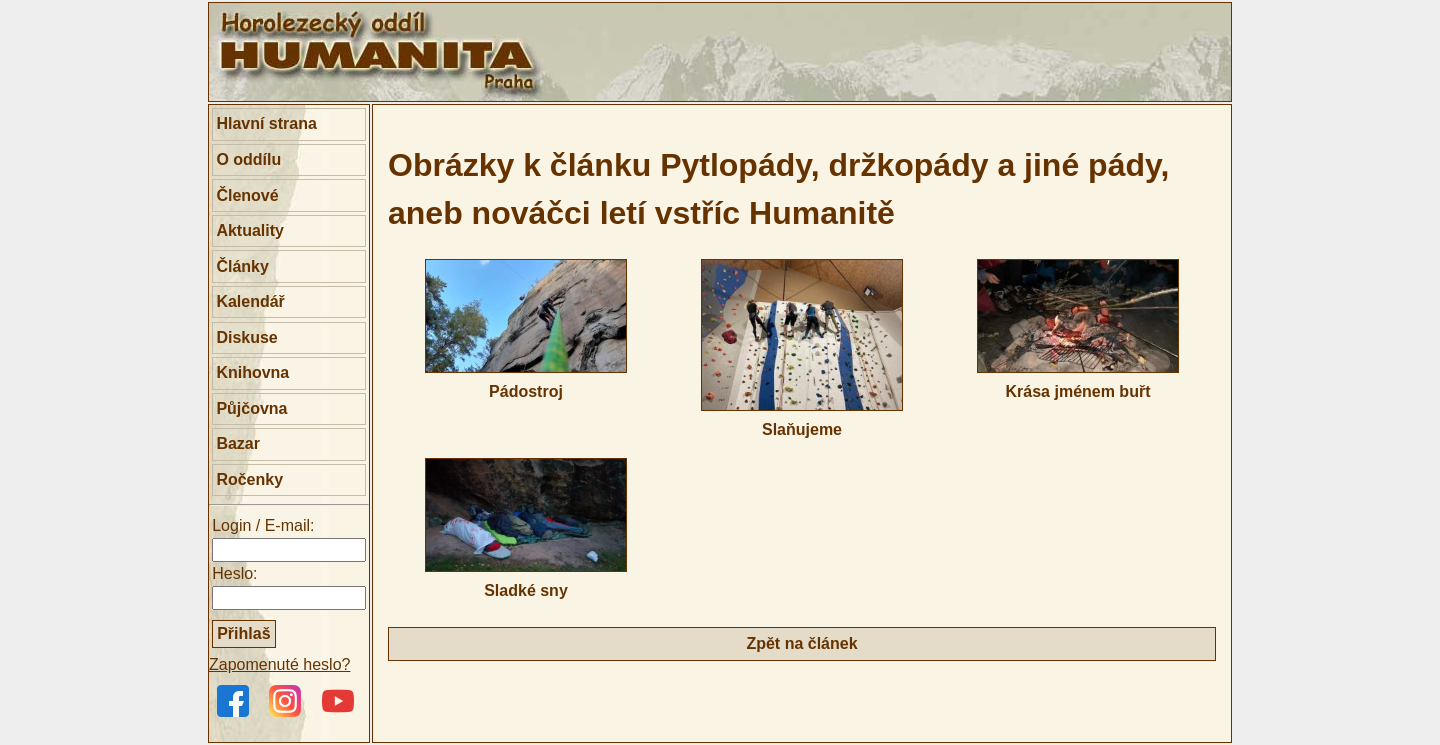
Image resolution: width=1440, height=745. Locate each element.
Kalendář (250, 301)
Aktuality (250, 230)
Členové (247, 195)
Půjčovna (251, 408)
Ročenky (249, 479)
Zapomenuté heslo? (279, 664)
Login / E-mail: (263, 525)
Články (242, 266)
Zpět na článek (801, 643)
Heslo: (234, 573)
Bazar (238, 443)
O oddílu (248, 159)
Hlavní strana (266, 123)
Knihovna (252, 372)
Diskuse (246, 337)
